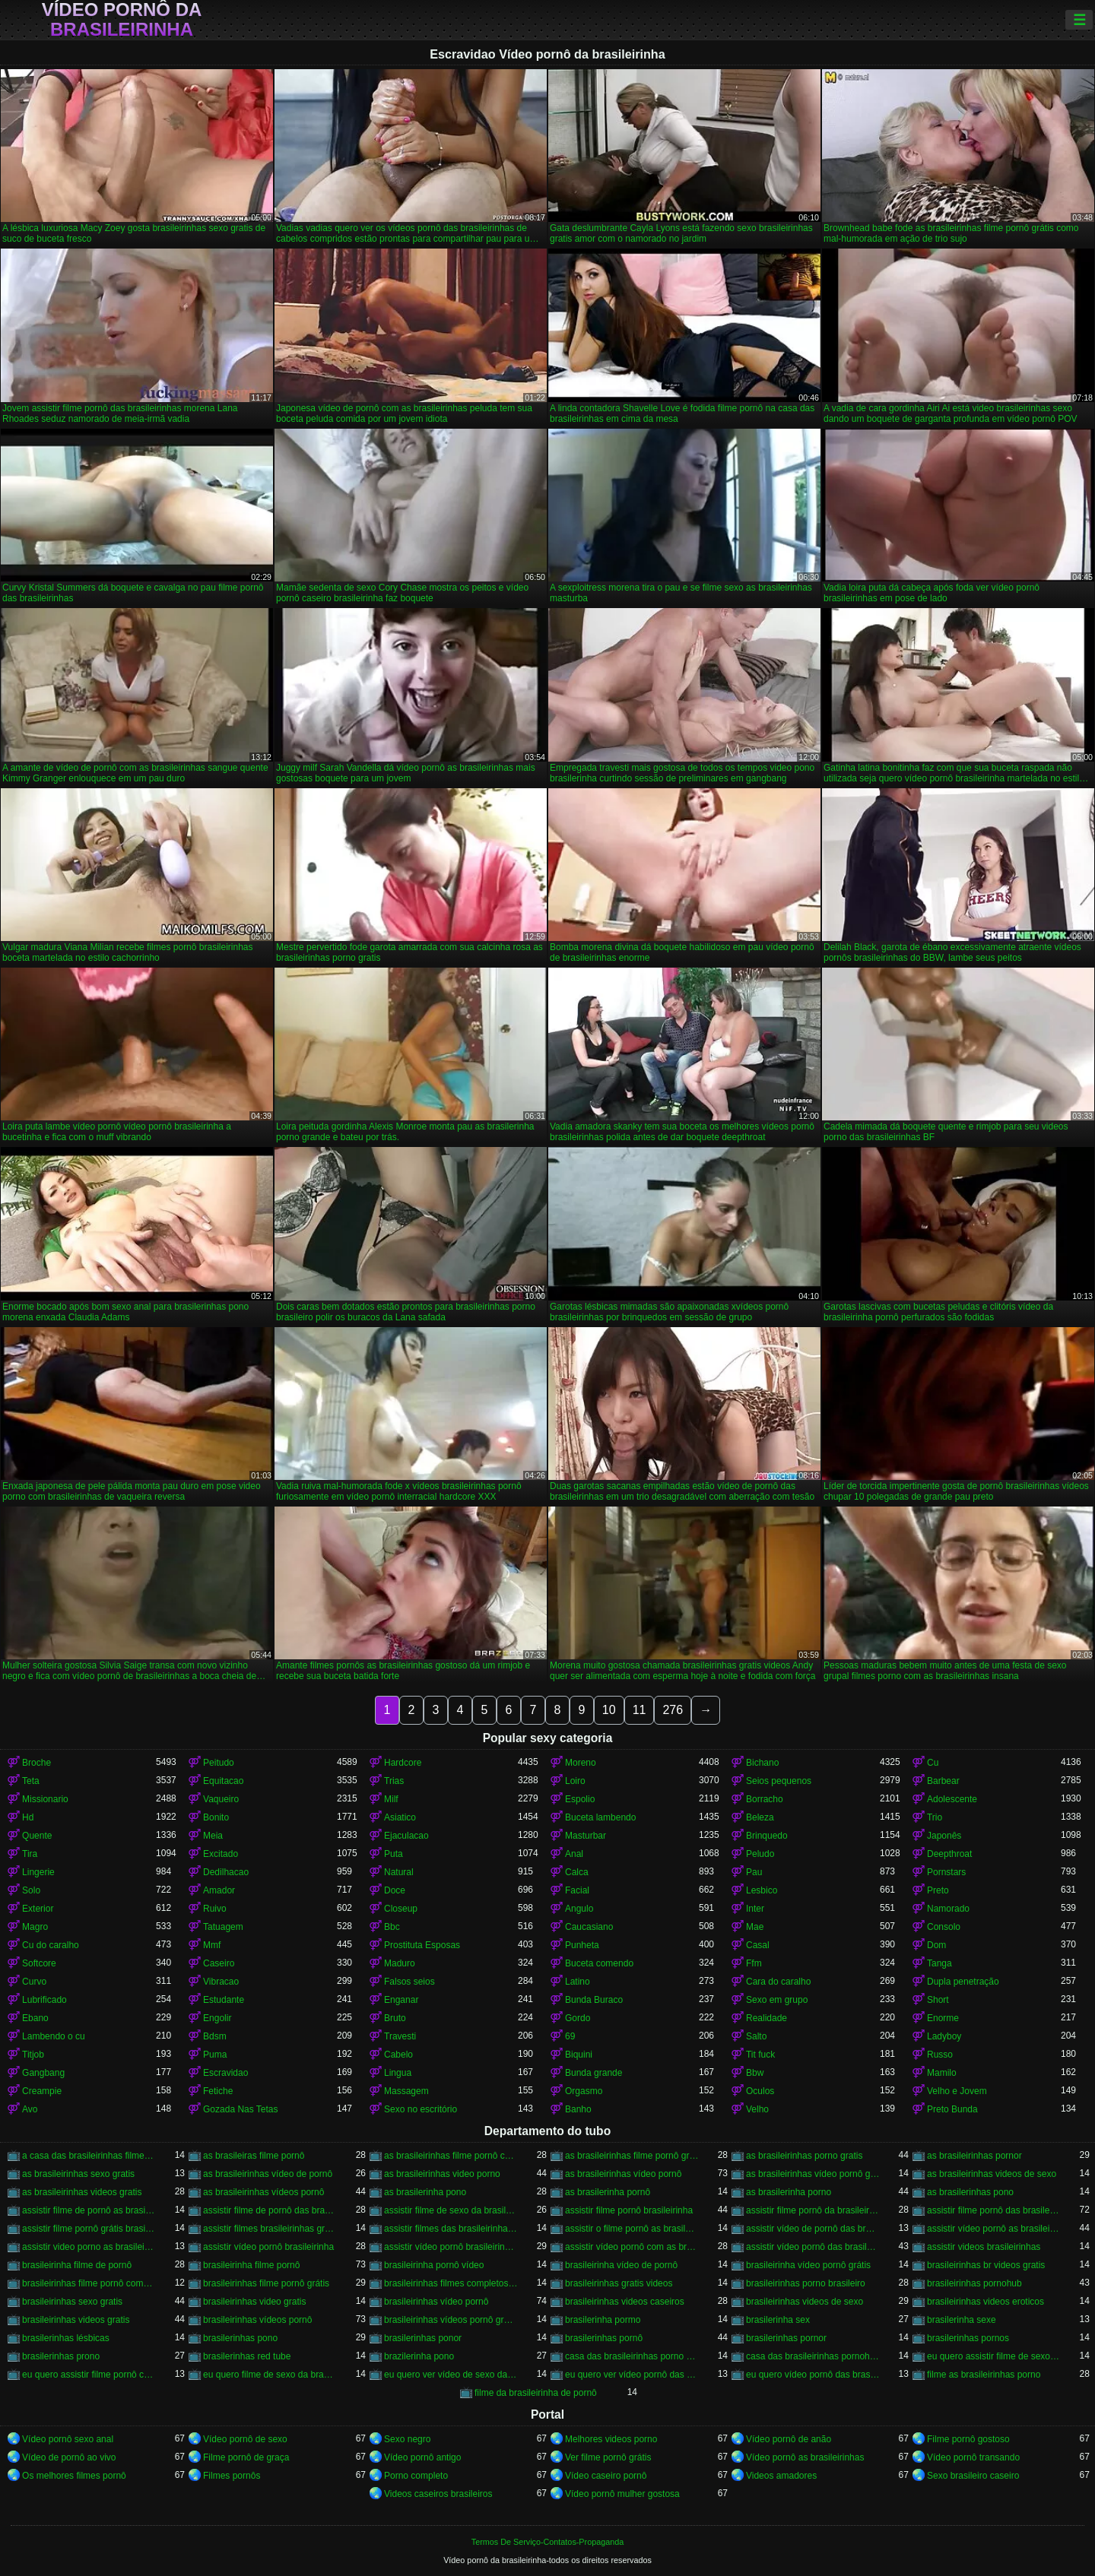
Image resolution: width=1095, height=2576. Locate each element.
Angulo (579, 1908)
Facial (577, 1890)
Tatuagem (223, 1927)
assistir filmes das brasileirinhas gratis (451, 2228)
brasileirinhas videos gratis (75, 2320)
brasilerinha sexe (961, 2320)
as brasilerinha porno (788, 2192)
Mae (754, 1927)
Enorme (943, 2018)
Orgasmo (583, 2091)
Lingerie (38, 1872)
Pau (754, 1872)
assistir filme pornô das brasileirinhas (994, 2210)
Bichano (762, 1762)
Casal (758, 1945)
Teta (31, 1781)
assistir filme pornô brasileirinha (629, 2210)
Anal (574, 1854)
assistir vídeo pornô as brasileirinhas (994, 2228)
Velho (757, 2109)
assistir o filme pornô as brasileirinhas (632, 2228)
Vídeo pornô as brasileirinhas (805, 2457)
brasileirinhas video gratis (254, 2301)
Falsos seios (409, 1981)
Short (938, 2000)
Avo (29, 2109)
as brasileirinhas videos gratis (81, 2192)
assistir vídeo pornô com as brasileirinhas (632, 2247)
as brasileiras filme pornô (253, 2155)
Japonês (944, 1835)
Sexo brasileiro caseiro (973, 2475)
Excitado (220, 1854)
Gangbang (43, 2072)
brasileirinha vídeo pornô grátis (808, 2265)
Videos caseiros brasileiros (438, 2494)
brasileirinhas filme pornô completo (89, 2283)
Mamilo (942, 2072)
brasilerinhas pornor (786, 2338)
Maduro (399, 1963)
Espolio (580, 1799)
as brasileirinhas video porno (442, 2174)
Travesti (400, 2036)
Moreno (580, 1762)
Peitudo (218, 1762)
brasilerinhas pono (240, 2338)
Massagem (406, 2091)
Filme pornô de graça (246, 2457)
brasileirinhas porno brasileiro (805, 2283)
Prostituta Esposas (422, 1945)
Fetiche (218, 2091)
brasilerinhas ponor (423, 2338)
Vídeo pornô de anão (788, 2439)
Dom (936, 1945)
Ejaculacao (406, 1835)
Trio (934, 1817)
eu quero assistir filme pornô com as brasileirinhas (89, 2374)
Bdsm (215, 2036)
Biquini (578, 2054)
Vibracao (221, 1981)
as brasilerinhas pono (970, 2192)
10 (609, 1709)
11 (639, 1709)
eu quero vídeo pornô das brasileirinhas (813, 2374)
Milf (391, 1799)
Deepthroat (949, 1854)
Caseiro (218, 1963)
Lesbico (761, 1890)
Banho (578, 2109)
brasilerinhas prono (61, 2356)
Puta (393, 1854)
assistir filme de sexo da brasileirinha (451, 2210)
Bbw (754, 2072)
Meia (213, 1835)
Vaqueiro (221, 1799)
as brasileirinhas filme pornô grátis (632, 2155)
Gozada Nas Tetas (240, 2109)
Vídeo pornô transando (973, 2457)
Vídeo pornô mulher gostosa (622, 2494)
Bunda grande (593, 2072)
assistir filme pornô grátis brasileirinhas (89, 2228)
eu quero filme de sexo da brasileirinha (270, 2374)
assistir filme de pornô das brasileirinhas (270, 2210)
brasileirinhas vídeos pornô (257, 2320)
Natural (399, 1872)
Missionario (45, 1799)
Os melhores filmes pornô (74, 2475)
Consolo (943, 1927)
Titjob (33, 2054)
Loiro (575, 1781)
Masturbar (585, 1835)
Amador (219, 1890)
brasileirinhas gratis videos (618, 2283)
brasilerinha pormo (602, 2320)
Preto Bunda (952, 2109)
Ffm (754, 1963)
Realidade (766, 2018)
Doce (394, 1890)
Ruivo (215, 1908)
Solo (31, 1890)
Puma (215, 2054)
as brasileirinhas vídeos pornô (263, 2192)
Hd (27, 1817)
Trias (394, 1781)
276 (672, 1709)
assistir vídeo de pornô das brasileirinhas (813, 2228)
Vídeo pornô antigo (422, 2457)
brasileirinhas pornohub (974, 2283)
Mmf (212, 1945)
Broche (36, 1762)
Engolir (217, 2018)
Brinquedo (767, 1835)
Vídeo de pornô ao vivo (69, 2457)
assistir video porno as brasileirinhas (89, 2247)
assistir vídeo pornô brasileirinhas (451, 2247)
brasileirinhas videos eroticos (985, 2301)
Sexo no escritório (420, 2109)
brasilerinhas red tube (246, 2356)
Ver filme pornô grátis (608, 2457)
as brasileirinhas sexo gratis (78, 2174)
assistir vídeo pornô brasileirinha (268, 2247)
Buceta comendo (599, 1963)
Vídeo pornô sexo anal (67, 2439)
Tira (29, 1854)
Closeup (400, 1908)
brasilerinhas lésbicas (66, 2338)
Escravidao (225, 2072)
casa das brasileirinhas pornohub (813, 2356)
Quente (37, 1835)
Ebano (35, 2018)
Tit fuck (760, 2054)
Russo (940, 2054)
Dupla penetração (963, 1981)
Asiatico (400, 1817)
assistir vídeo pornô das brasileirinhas (813, 2247)
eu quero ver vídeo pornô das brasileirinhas (632, 2374)
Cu (932, 1762)
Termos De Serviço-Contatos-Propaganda (547, 2541)
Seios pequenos (778, 1781)
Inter (755, 1908)
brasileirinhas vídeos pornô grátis (451, 2320)
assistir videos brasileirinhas (983, 2247)
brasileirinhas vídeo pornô (436, 2301)
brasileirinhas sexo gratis (72, 2301)
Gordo (577, 2018)
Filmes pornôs (231, 2475)
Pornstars (946, 1872)
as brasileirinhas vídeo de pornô (267, 2174)
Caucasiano (589, 1927)
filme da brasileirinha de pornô (535, 2392)
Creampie (42, 2091)
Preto (938, 1890)
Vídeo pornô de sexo (245, 2439)
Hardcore (402, 1762)
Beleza (760, 1817)
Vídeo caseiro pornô (605, 2475)
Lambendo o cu (53, 2036)
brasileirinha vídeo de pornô (621, 2265)
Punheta (582, 1945)
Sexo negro (407, 2439)
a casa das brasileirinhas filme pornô (89, 2155)
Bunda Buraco (594, 2000)
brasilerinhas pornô (604, 2338)
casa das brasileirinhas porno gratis (632, 2356)
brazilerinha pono (419, 2356)
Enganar (401, 2000)
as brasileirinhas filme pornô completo (451, 2155)
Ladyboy (944, 2036)
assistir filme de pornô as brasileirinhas (89, 2210)
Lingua (397, 2072)
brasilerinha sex (778, 2320)
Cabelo (398, 2054)
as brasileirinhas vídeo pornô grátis (813, 2174)
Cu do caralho (50, 1945)
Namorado (948, 1908)
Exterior (37, 1908)
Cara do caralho (778, 1981)
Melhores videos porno (611, 2439)
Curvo (34, 1981)
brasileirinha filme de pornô (77, 2265)
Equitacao (223, 1781)
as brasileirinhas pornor (974, 2155)
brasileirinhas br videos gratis (986, 2265)
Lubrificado (44, 2000)
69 (570, 2036)
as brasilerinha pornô (607, 2192)
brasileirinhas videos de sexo (804, 2301)
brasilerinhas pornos (968, 2338)
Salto (756, 2036)
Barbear (943, 1781)
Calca (577, 1872)
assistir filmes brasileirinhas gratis (270, 2228)
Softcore (39, 1963)
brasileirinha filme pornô (251, 2265)
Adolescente (952, 1799)
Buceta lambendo (600, 1817)
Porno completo (416, 2475)
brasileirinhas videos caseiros (624, 2301)
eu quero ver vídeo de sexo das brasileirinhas (451, 2374)
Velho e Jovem (957, 2091)
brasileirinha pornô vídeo (434, 2265)
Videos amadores (781, 2475)
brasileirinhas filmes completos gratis (451, 2283)
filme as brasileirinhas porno (983, 2374)
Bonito (216, 1817)
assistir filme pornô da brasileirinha (813, 2210)
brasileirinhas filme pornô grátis (266, 2283)
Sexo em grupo (777, 2000)
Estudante (223, 2000)
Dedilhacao (226, 1872)
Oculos (760, 2091)
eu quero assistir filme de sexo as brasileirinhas (994, 2356)
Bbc (392, 1927)
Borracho (764, 1799)
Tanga (939, 1963)
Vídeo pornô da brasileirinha (122, 20)
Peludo (760, 1854)
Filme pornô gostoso (968, 2439)
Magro (35, 1927)
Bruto (395, 2018)
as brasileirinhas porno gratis (804, 2155)
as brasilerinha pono (425, 2192)
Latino (577, 1981)
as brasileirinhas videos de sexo (991, 2174)
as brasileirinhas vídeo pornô (623, 2174)
